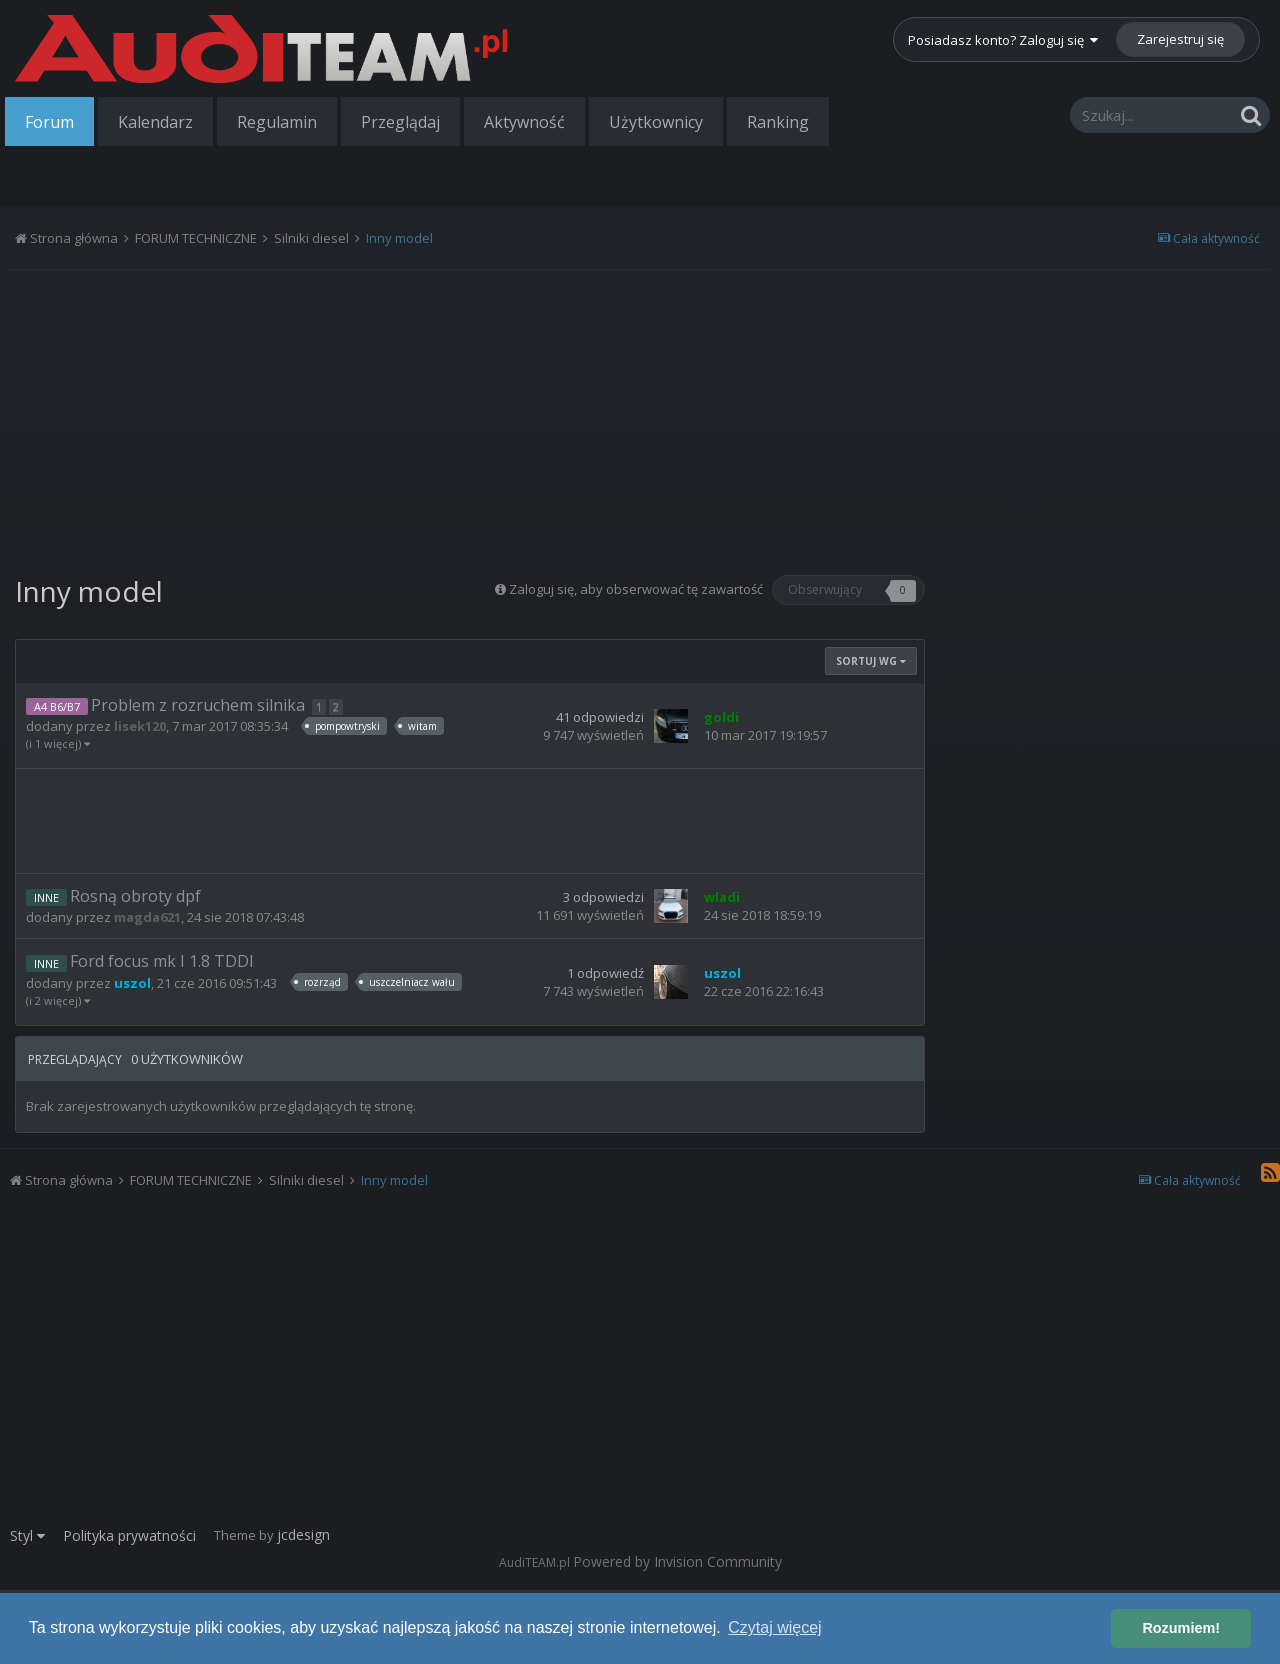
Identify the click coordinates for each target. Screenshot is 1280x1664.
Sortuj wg (871, 661)
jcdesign (303, 1534)
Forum (49, 122)
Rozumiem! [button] (1181, 1628)
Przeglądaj (400, 122)
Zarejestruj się (1180, 39)
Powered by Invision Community (677, 1561)
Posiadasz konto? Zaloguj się (1003, 40)
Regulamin (277, 122)
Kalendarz (155, 122)
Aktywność (524, 122)
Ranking (778, 122)
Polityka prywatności (129, 1535)
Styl (27, 1535)
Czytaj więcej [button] (774, 1627)
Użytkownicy (656, 122)
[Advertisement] (470, 415)
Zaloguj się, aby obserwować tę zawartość (636, 589)
